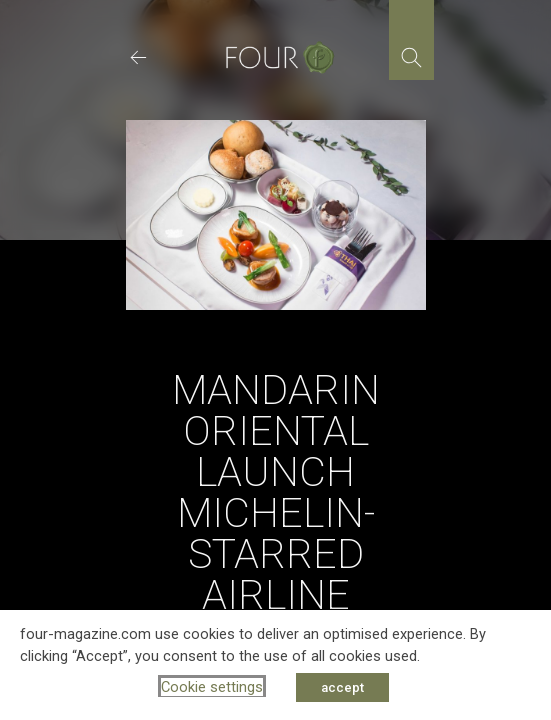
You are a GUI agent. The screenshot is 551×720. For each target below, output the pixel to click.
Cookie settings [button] (212, 687)
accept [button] (342, 687)
